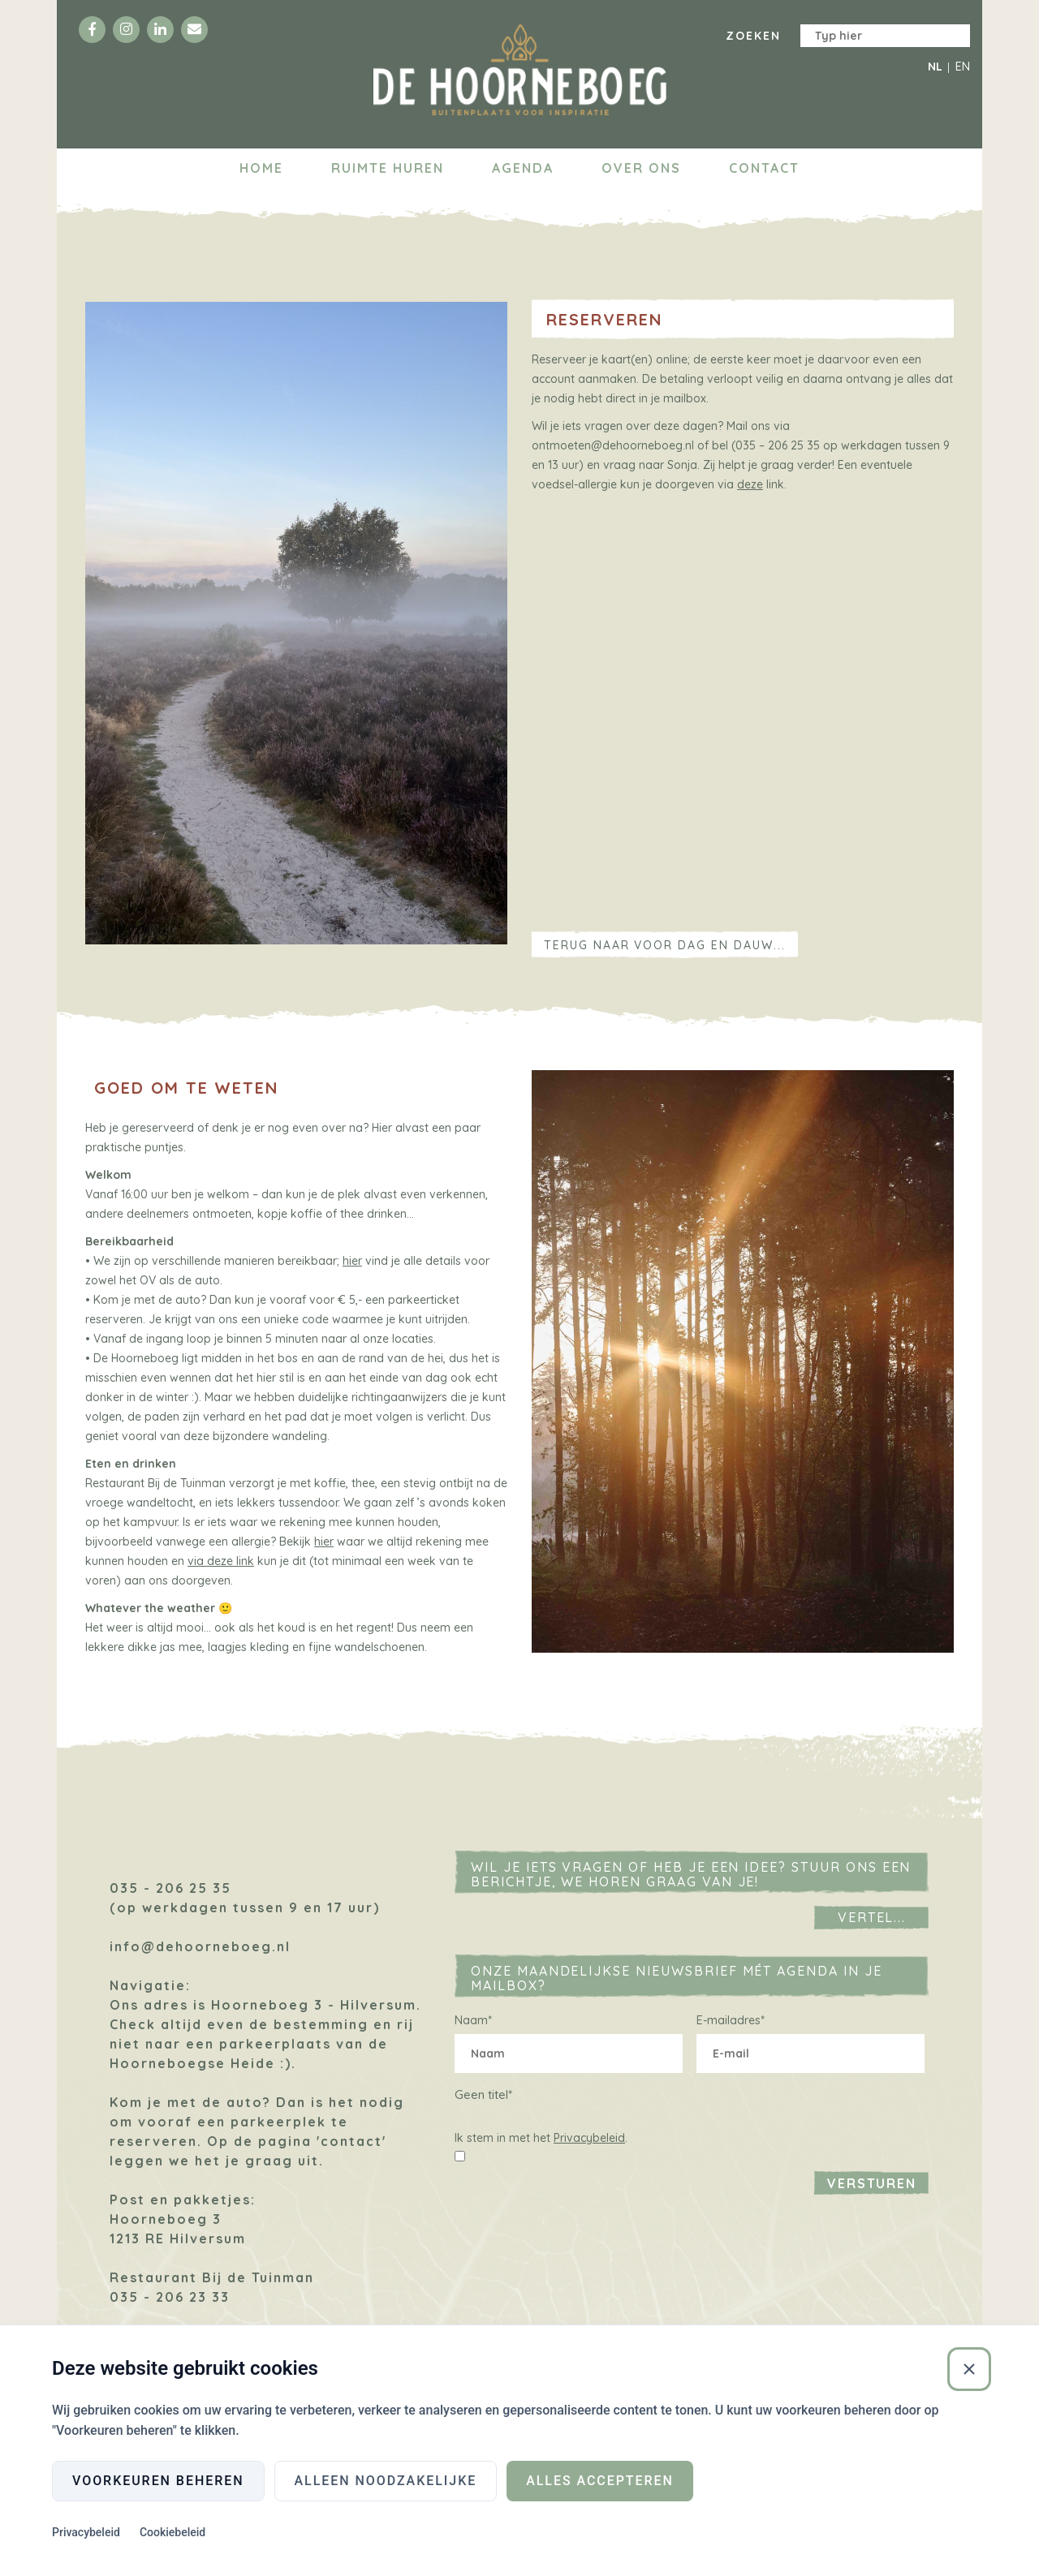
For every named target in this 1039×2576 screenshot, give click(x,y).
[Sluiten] (969, 2369)
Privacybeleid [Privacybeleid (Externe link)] (86, 2532)
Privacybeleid (589, 2138)
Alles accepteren (600, 2480)
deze (750, 484)
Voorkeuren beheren (158, 2480)
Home (261, 168)
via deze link (221, 1561)
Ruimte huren (387, 168)
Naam (473, 2020)
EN (962, 66)
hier (352, 1261)
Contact (764, 168)
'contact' (351, 2141)
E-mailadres (730, 2020)
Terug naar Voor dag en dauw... (665, 945)
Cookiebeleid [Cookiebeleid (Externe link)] (172, 2532)
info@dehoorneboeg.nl (200, 1946)
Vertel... (872, 1917)
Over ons (641, 168)
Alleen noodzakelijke (386, 2480)
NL (935, 66)
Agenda (523, 168)
